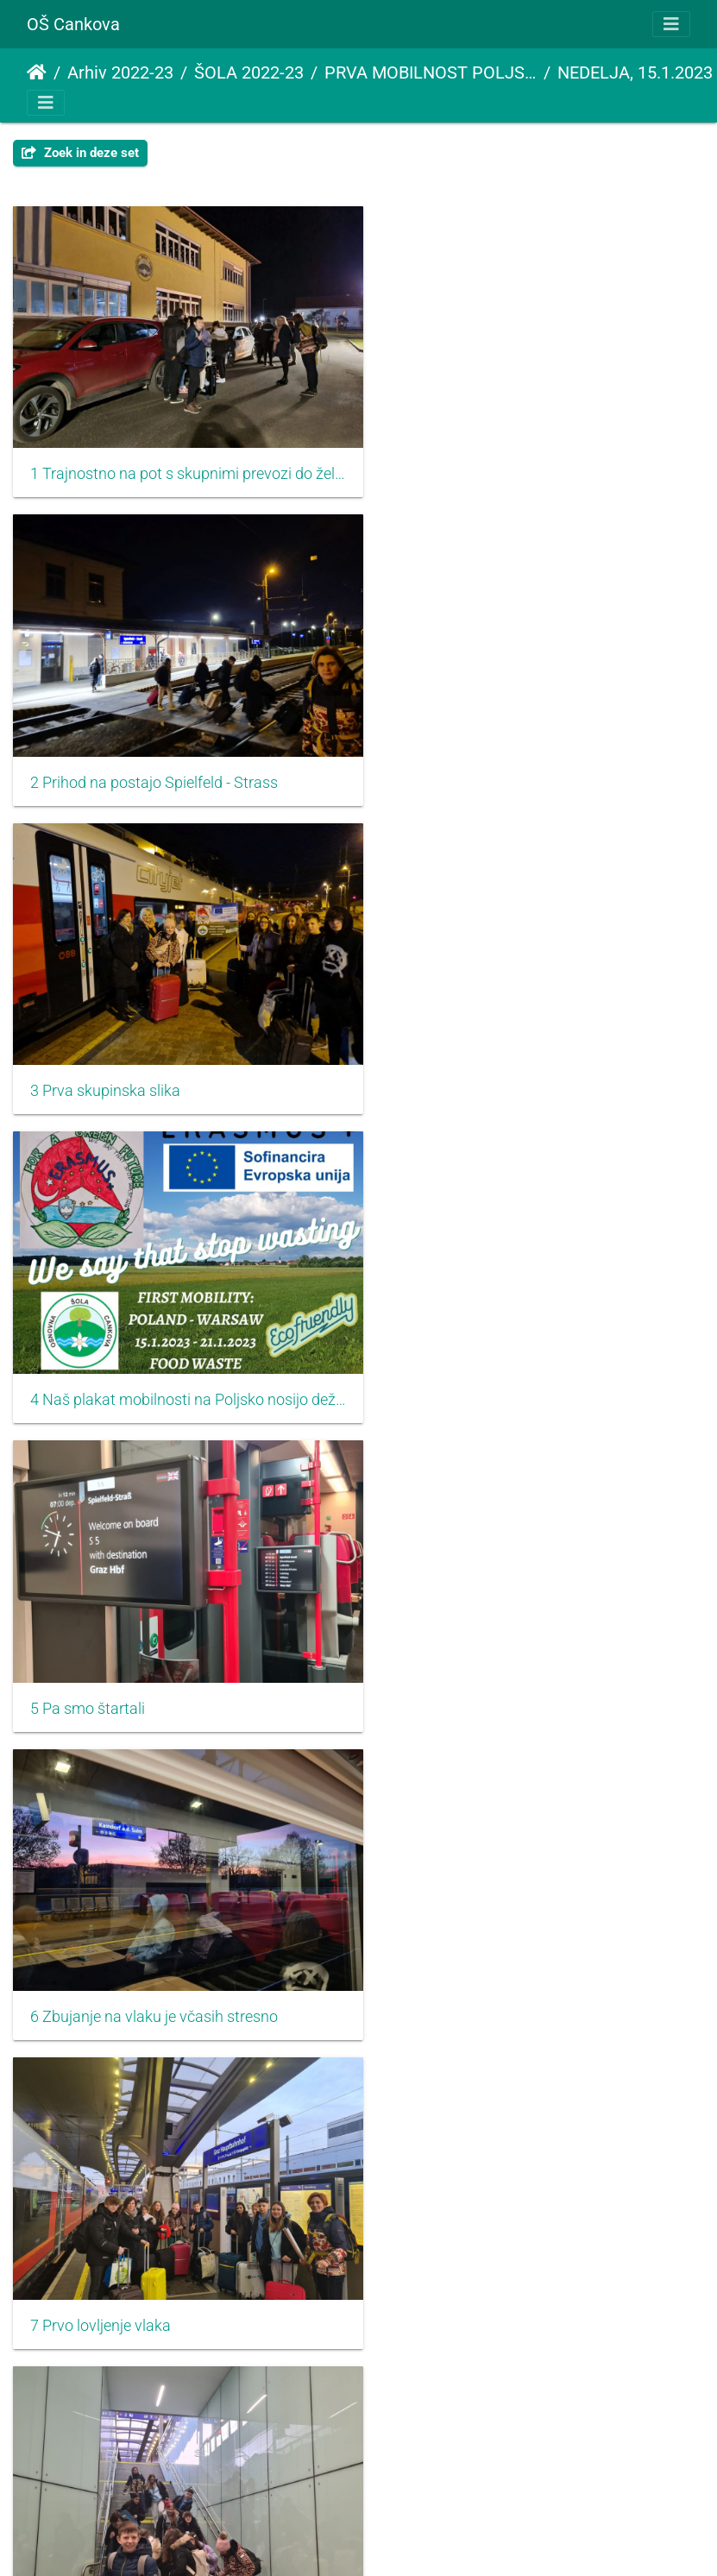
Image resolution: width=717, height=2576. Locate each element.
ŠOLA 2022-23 (249, 72)
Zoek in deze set (80, 153)
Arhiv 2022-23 (120, 72)
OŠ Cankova (73, 24)
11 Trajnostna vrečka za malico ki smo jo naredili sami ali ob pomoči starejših (179, 1942)
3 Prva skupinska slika (105, 757)
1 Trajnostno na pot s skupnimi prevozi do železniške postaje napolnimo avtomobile (179, 461)
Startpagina (37, 72)
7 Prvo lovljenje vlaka (100, 1349)
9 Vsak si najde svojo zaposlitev (136, 1646)
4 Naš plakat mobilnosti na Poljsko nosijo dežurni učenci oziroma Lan (538, 757)
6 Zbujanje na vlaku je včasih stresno (513, 1053)
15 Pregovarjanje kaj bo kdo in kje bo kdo (167, 2534)
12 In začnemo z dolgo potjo (484, 1942)
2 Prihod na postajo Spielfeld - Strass (513, 461)
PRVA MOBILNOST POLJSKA (430, 72)
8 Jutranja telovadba (459, 1349)
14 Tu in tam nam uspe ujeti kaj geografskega (538, 2238)
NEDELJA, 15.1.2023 (635, 72)
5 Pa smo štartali (87, 1053)
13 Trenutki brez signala (111, 2238)
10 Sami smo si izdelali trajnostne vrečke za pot (538, 1646)
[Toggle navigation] (671, 24)
